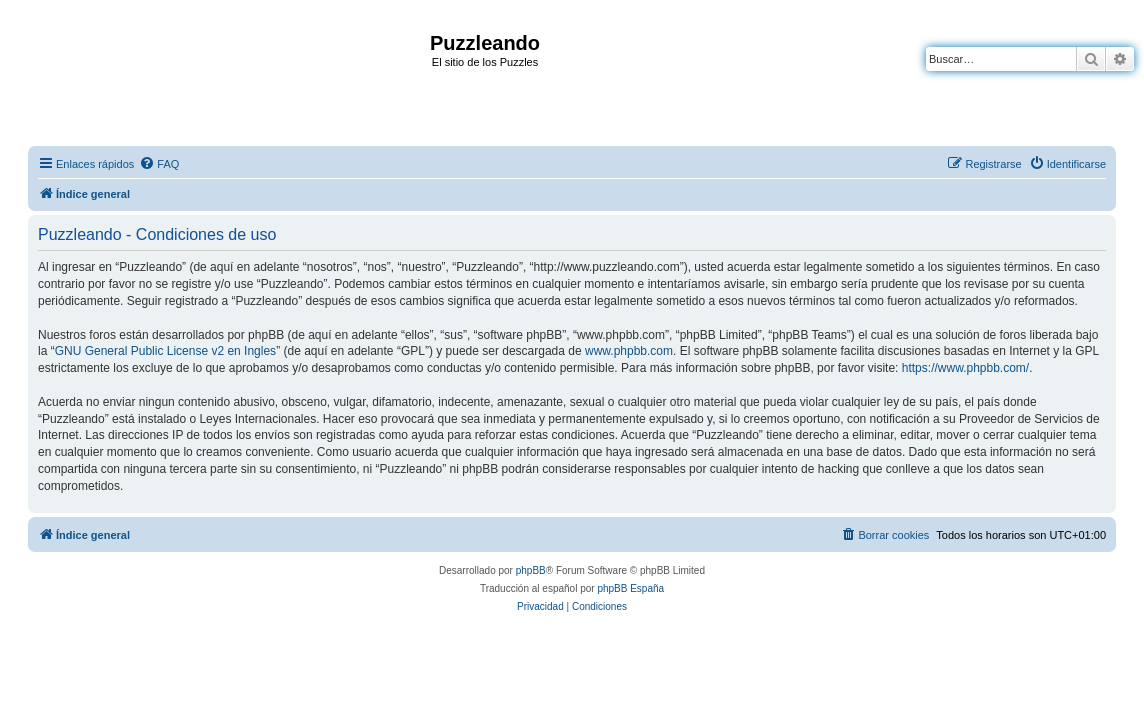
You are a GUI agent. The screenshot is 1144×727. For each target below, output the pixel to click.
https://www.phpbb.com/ (965, 368)
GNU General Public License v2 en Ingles (165, 351)
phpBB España (630, 588)
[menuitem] (159, 164)
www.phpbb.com (629, 351)
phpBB (531, 570)
